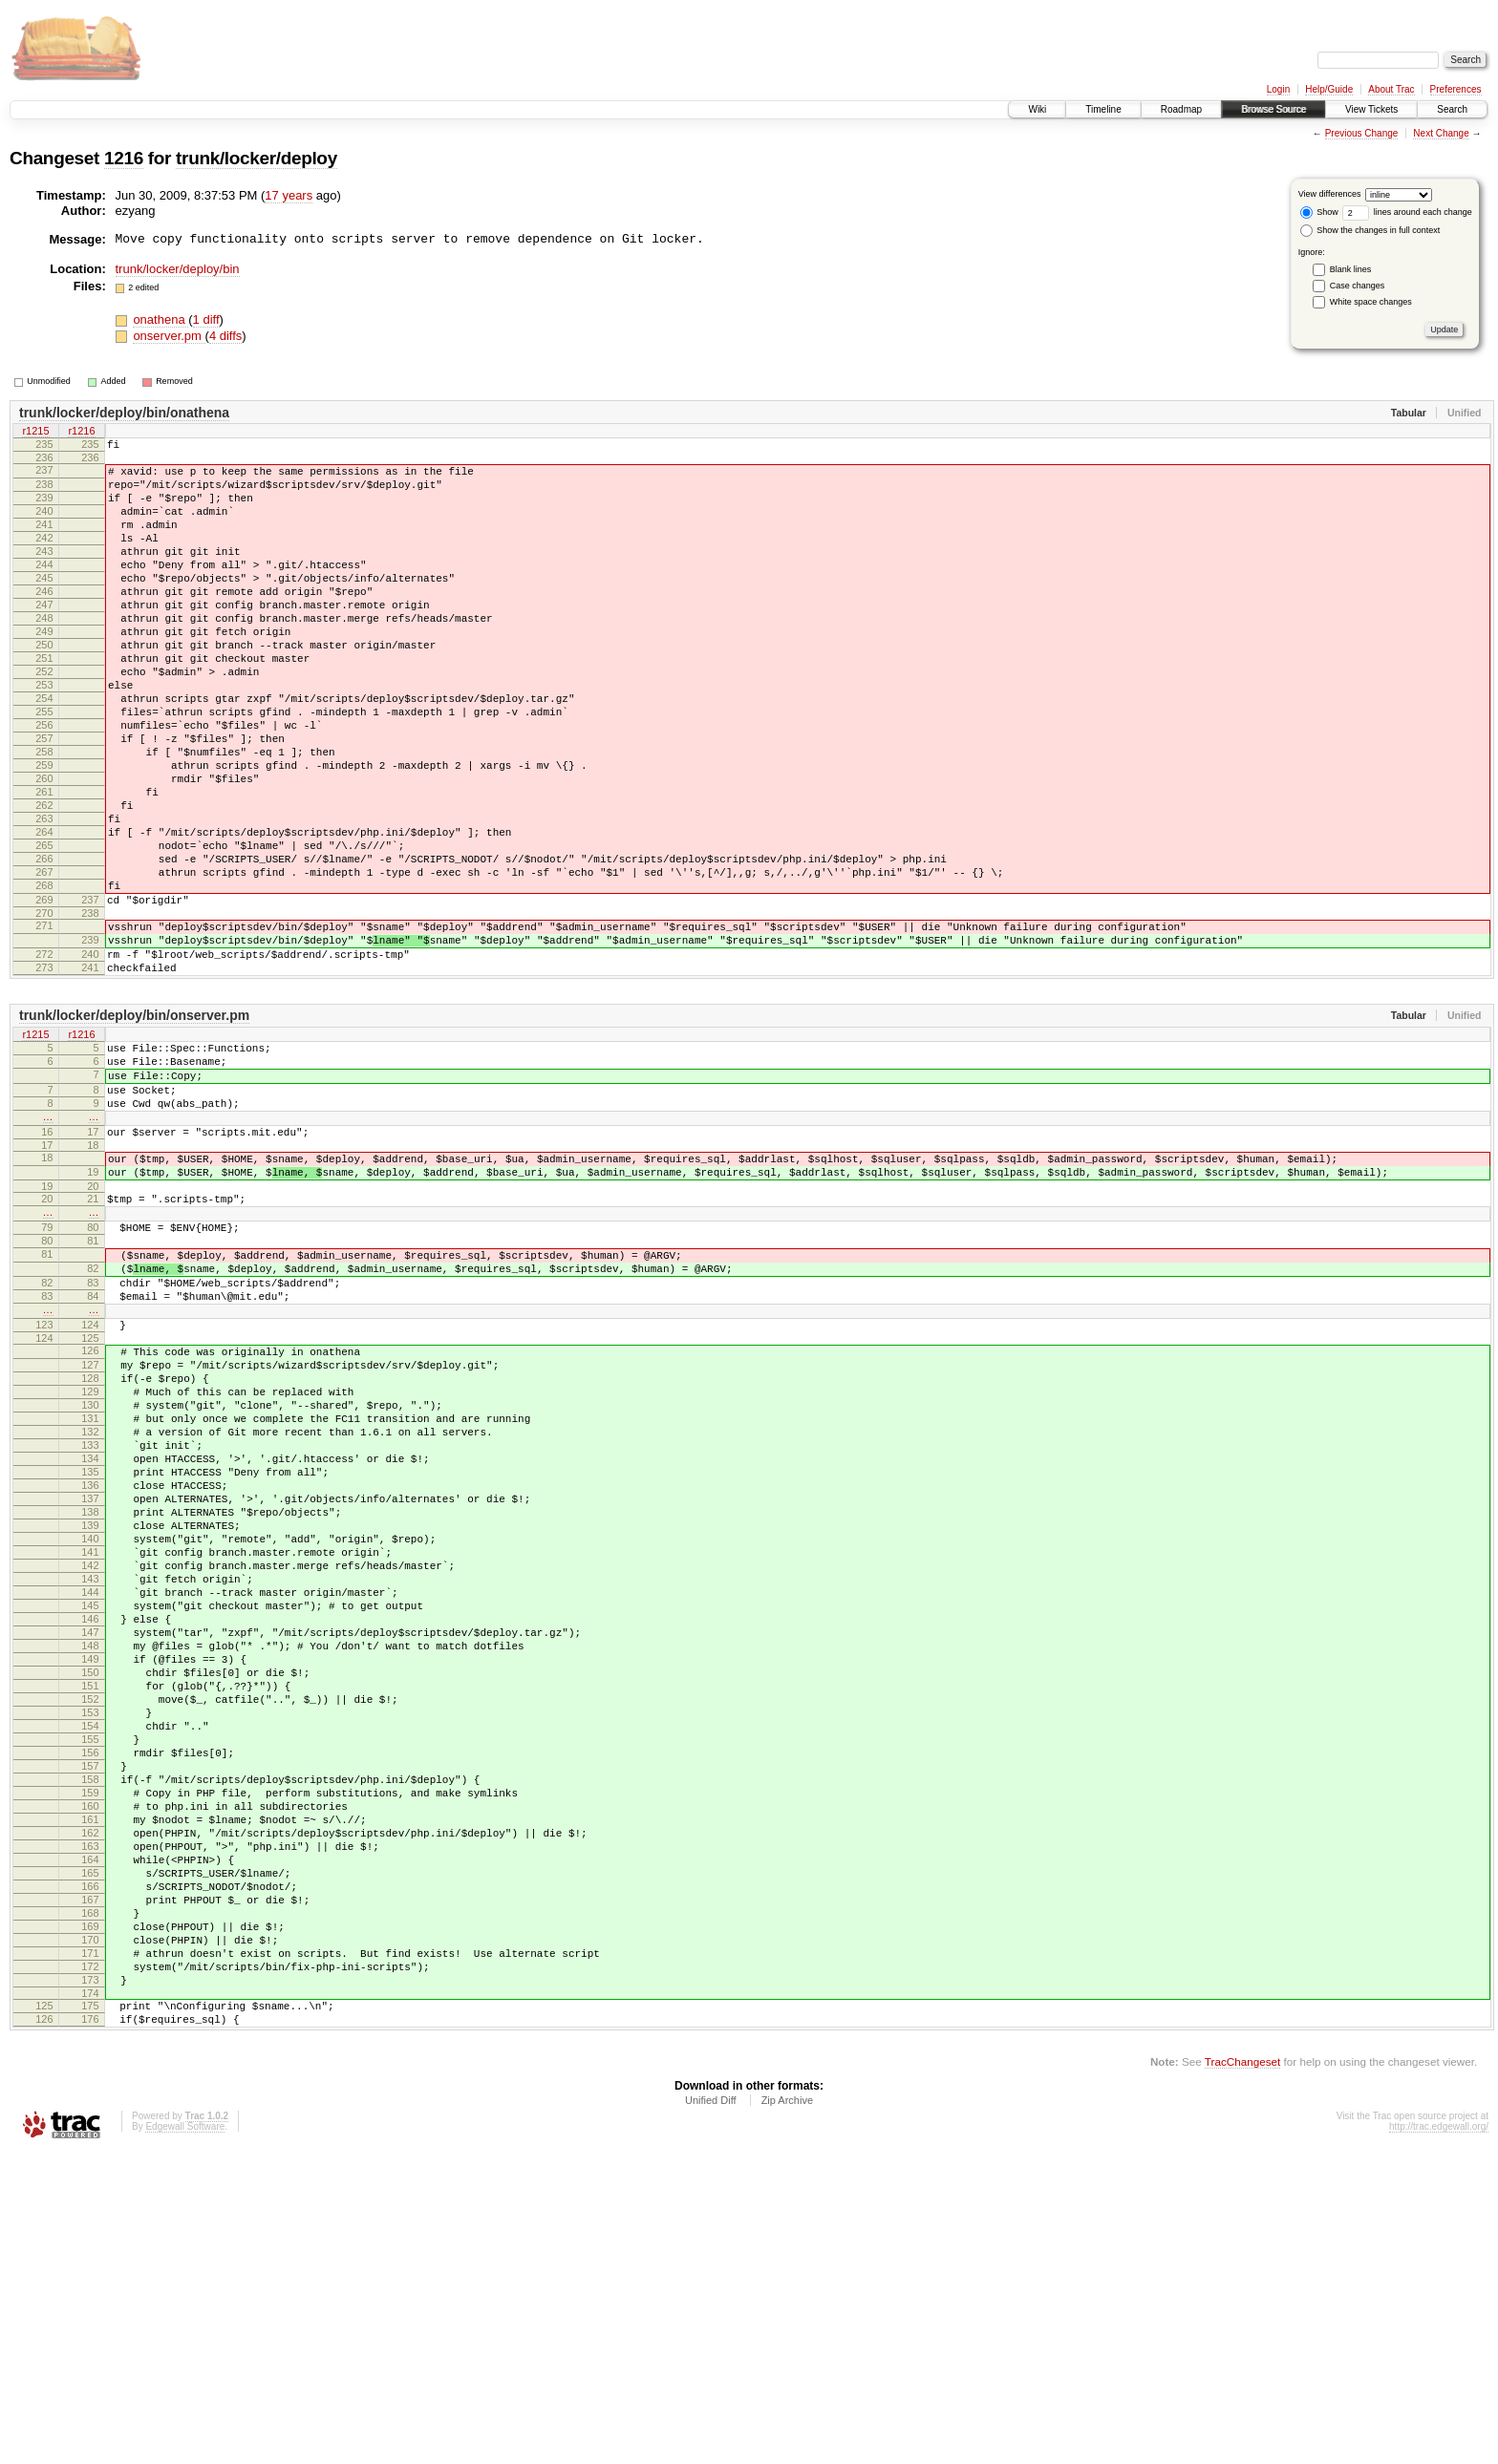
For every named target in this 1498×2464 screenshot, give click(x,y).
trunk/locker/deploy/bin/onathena (124, 412)
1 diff (206, 319)
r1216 (81, 432)
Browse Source (1273, 109)
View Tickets (1371, 109)
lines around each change (1407, 212)
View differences (1329, 194)
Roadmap (1181, 109)
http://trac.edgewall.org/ (1438, 2438)
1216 (123, 158)
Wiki (1037, 109)
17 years (288, 195)
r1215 (35, 432)
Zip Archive (787, 2412)
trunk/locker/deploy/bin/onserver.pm (134, 1127)
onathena (160, 319)
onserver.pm (168, 336)
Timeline (1103, 109)
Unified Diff (711, 2412)
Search (1452, 109)
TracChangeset (1242, 2374)
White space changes (1371, 302)
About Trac (1391, 89)
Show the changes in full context (1370, 230)
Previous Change (1362, 133)
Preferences (1456, 89)
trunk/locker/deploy (256, 158)
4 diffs (225, 336)
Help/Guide (1329, 89)
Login (1278, 89)
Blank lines (1351, 269)
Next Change (1440, 133)
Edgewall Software (185, 2438)
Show (1319, 212)
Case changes (1357, 285)
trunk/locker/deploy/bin (178, 269)
